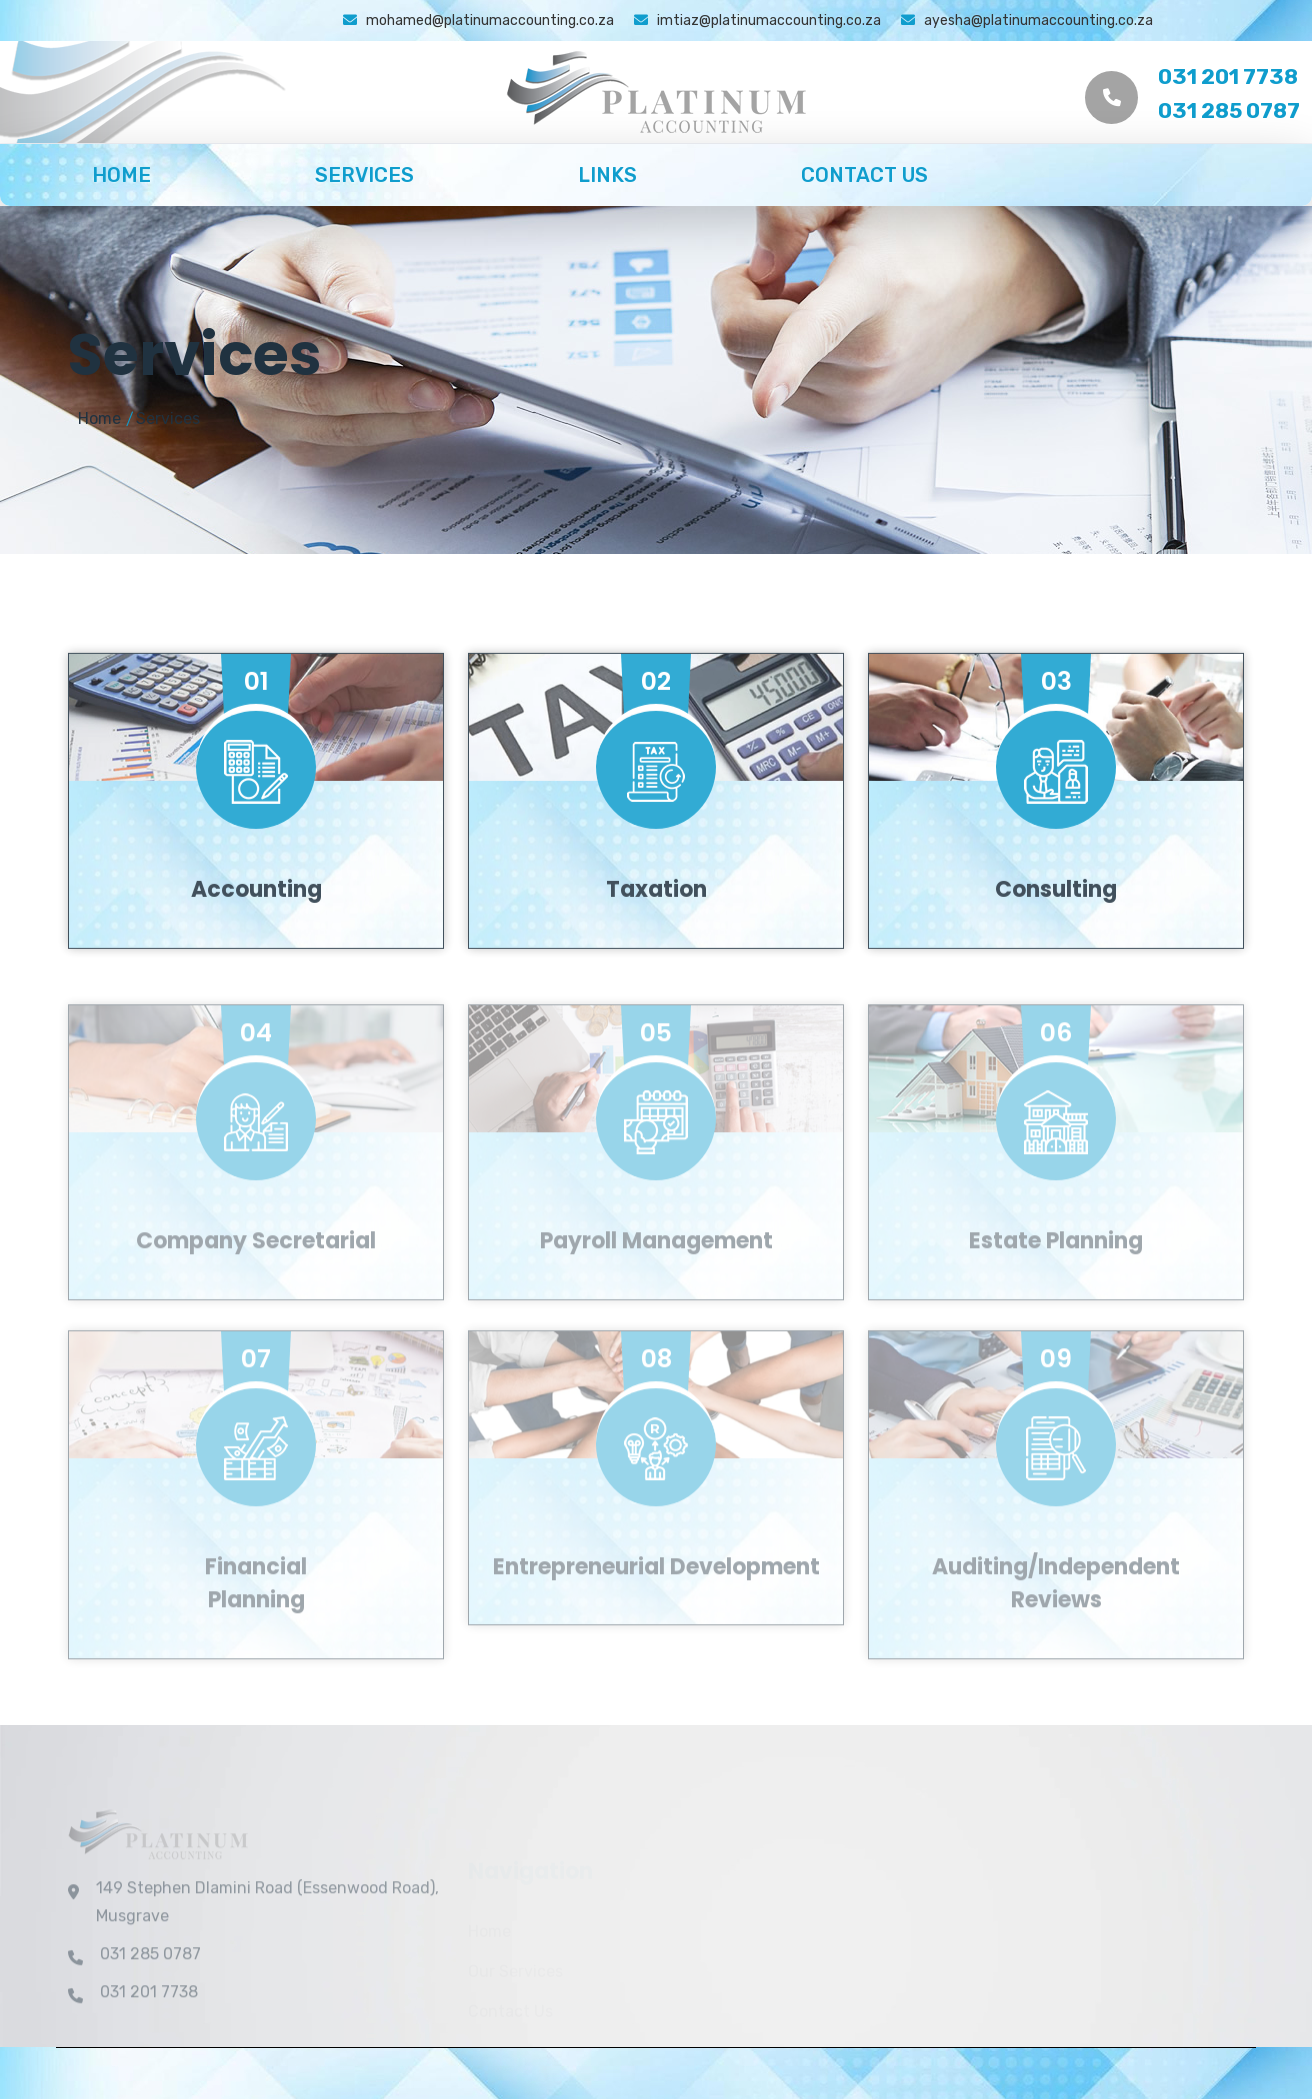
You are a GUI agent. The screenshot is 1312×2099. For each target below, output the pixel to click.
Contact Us (864, 175)
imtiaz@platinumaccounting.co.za (757, 20)
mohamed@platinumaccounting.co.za (478, 20)
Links (607, 175)
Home (121, 175)
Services (364, 175)
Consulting (1056, 919)
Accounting (256, 919)
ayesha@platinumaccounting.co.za (1027, 20)
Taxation (656, 919)
